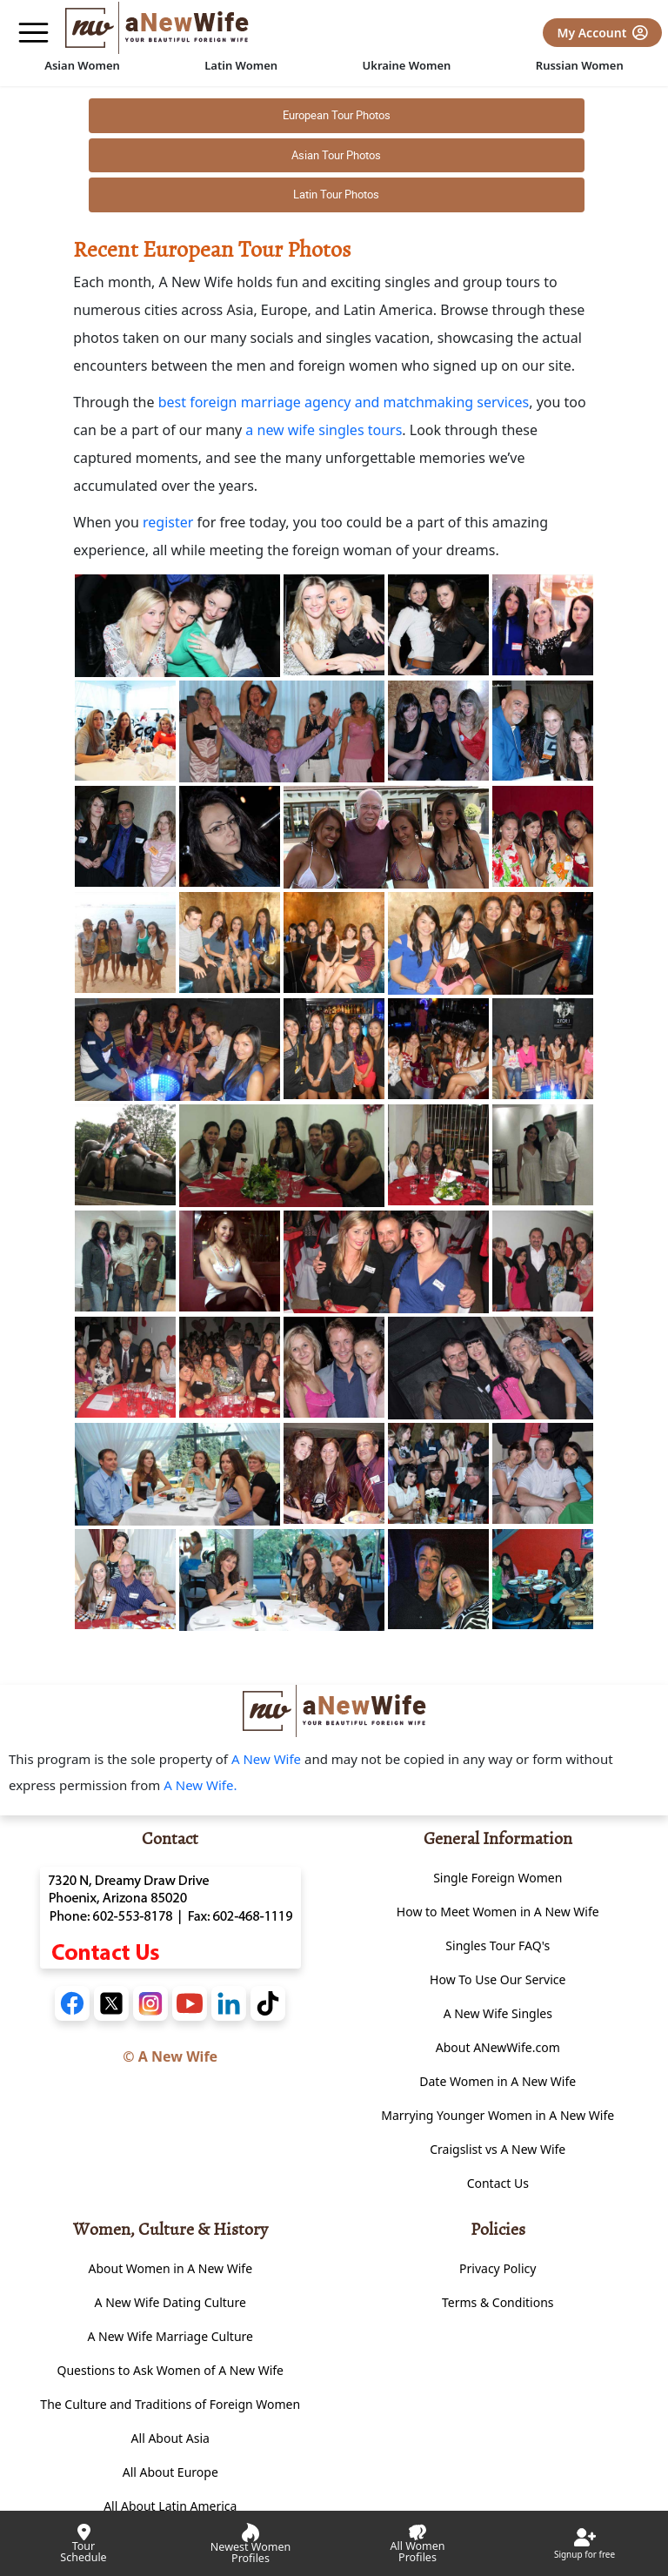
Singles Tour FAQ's (497, 1945)
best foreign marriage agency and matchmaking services (344, 402)
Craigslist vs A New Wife (497, 2149)
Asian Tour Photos (336, 155)
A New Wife (267, 1759)
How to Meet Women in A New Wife (498, 1911)
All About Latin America (170, 2506)
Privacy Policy (497, 2268)
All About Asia (170, 2438)
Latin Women (240, 65)
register (168, 522)
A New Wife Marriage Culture (170, 2336)
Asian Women (82, 65)
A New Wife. (200, 1785)
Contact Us (498, 2183)
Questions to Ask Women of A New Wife (170, 2370)
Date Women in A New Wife (497, 2081)
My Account (602, 32)
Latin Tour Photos (336, 194)
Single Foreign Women (497, 1877)
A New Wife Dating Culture (170, 2302)
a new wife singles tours (323, 429)
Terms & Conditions (498, 2302)
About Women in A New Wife (170, 2268)
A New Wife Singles (498, 2013)
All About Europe (170, 2472)
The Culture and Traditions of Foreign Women (170, 2404)
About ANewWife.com (498, 2047)
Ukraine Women (407, 65)
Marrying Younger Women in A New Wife (497, 2115)
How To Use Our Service (497, 1979)
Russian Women (580, 65)
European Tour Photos (337, 115)
